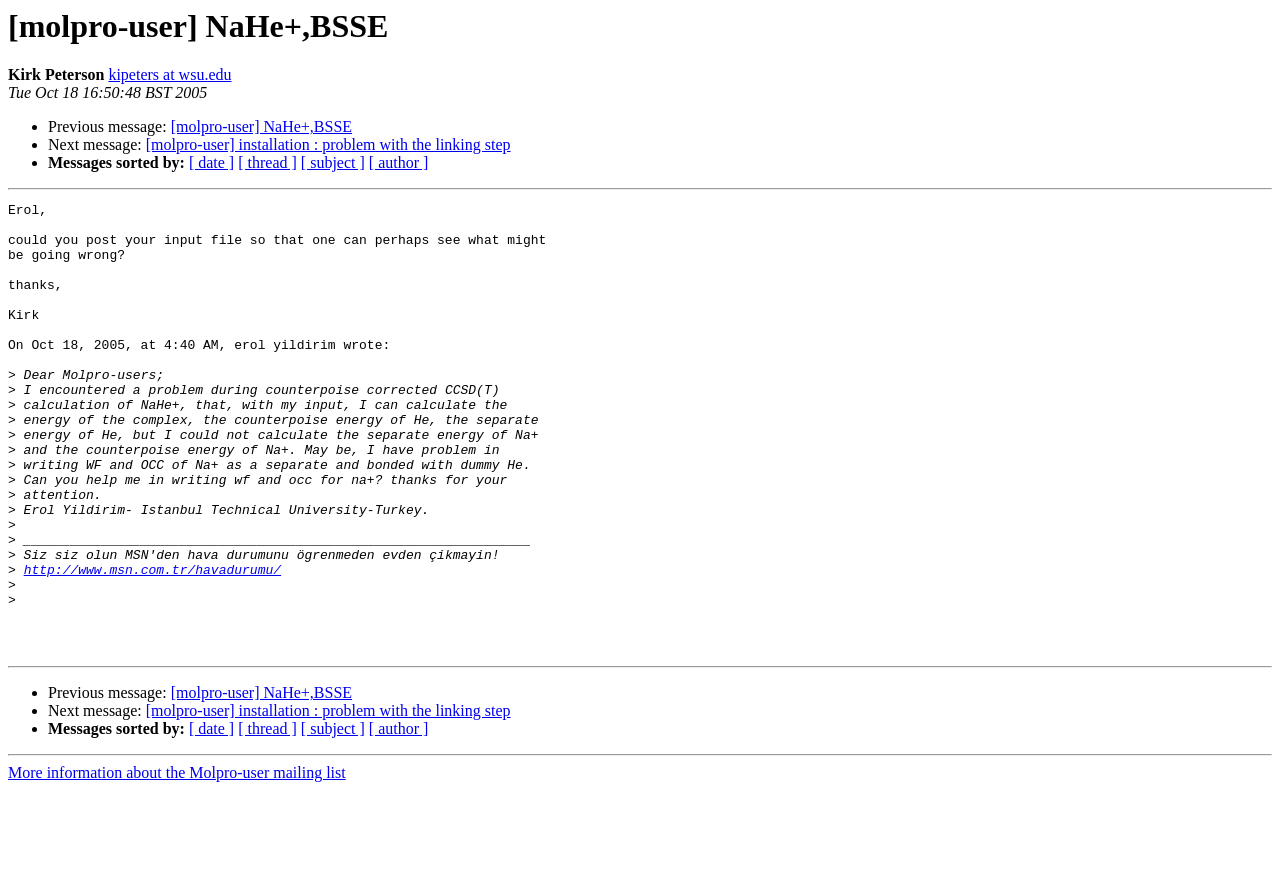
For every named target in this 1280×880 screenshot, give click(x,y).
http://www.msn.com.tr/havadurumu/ (152, 644)
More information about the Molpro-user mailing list (177, 862)
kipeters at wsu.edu (169, 74)
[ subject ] (333, 162)
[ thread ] (267, 162)
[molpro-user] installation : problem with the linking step (328, 144)
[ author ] (399, 162)
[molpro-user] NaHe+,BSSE (261, 126)
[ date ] (211, 162)
